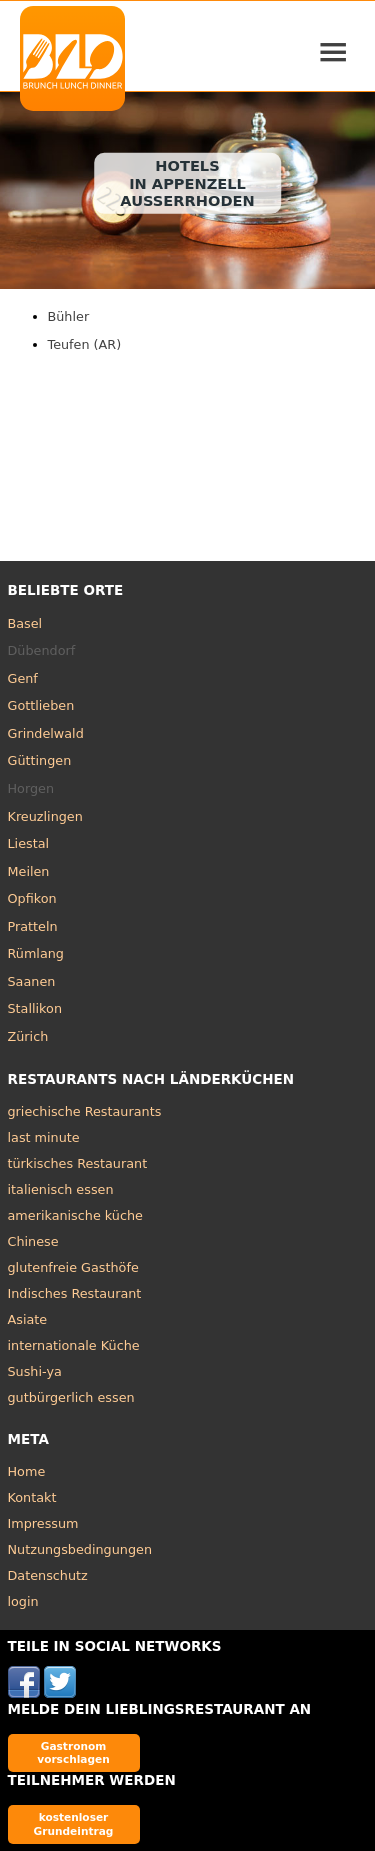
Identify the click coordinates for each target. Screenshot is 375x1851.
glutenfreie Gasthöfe (73, 1267)
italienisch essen (61, 1189)
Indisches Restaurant (75, 1293)
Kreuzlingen (45, 816)
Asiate (28, 1319)
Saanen (32, 981)
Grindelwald (46, 733)
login (23, 1601)
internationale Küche (74, 1345)
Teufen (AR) (85, 344)
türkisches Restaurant (78, 1163)
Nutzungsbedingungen (80, 1549)
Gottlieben (41, 705)
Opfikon (32, 898)
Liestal (29, 843)
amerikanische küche (75, 1215)
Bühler (69, 316)
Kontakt (32, 1497)
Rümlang (36, 953)
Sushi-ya (35, 1371)
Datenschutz (48, 1575)
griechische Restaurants (85, 1111)
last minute (44, 1137)
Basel (25, 623)
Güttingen (40, 760)
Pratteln (33, 926)
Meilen (29, 871)
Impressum (43, 1523)
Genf (23, 678)
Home (27, 1471)
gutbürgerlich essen (71, 1397)
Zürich (28, 1036)
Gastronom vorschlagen (73, 1752)
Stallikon (35, 1008)
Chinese (33, 1241)
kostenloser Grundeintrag (74, 1823)
